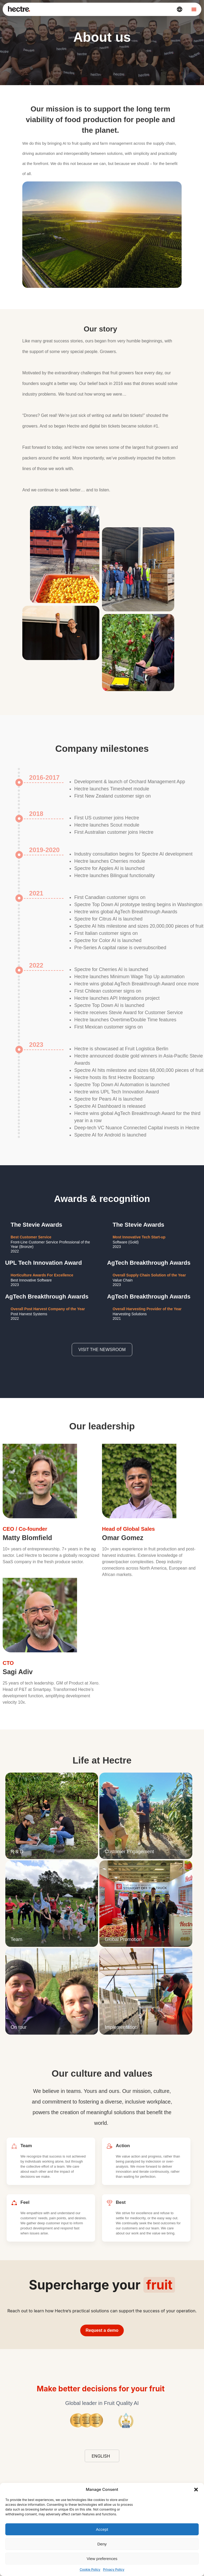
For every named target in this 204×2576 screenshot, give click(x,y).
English (101, 2456)
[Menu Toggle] (194, 9)
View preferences (102, 2558)
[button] (196, 2489)
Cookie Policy (90, 2569)
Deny (102, 2544)
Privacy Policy (113, 2569)
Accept (102, 2529)
